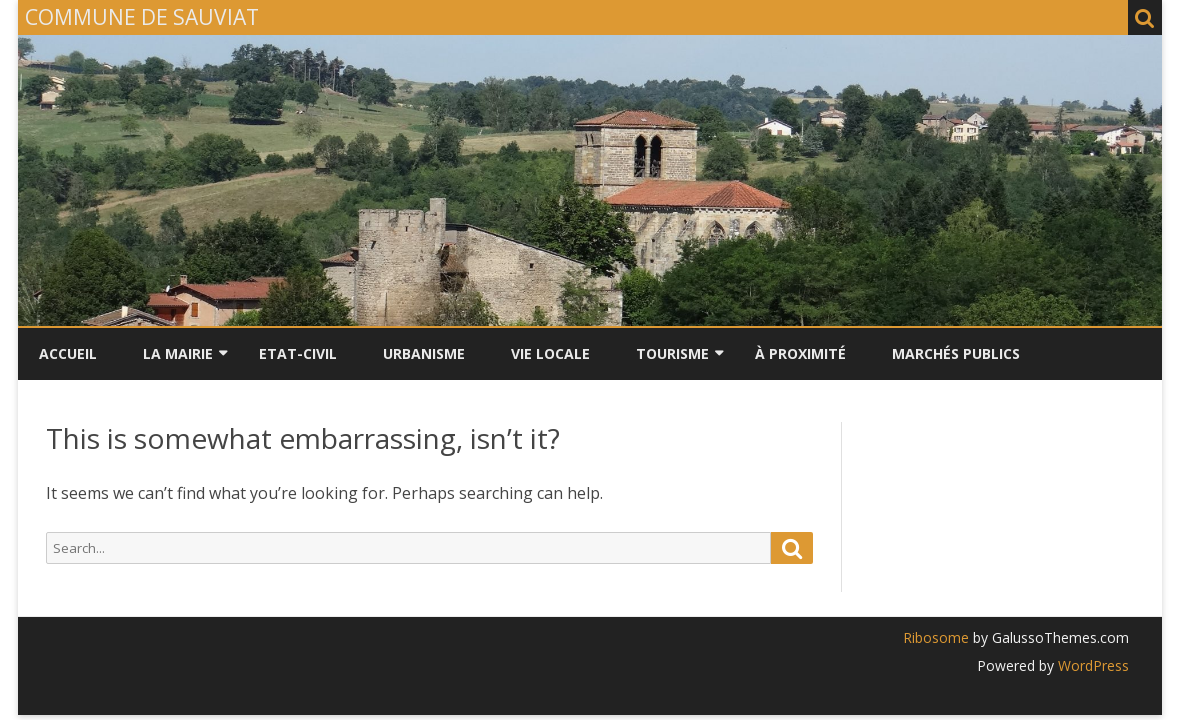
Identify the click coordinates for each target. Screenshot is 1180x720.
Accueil (68, 353)
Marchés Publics (956, 353)
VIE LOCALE (550, 353)
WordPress (1091, 665)
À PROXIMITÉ (800, 353)
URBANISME (424, 353)
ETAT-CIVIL (298, 353)
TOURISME (672, 353)
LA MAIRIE (178, 353)
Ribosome (936, 637)
